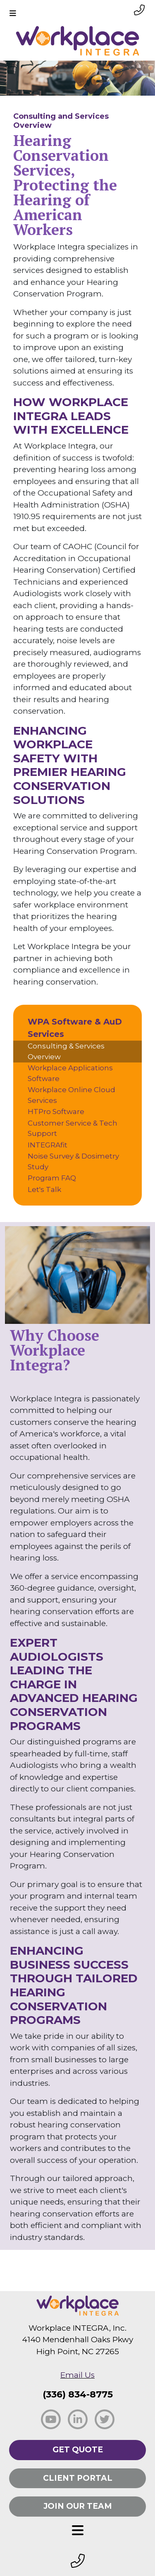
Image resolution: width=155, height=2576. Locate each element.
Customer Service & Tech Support (72, 1128)
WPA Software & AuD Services (75, 1028)
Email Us (77, 2375)
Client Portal (77, 2478)
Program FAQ (52, 1178)
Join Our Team (77, 2506)
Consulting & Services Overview (66, 1051)
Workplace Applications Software (70, 1073)
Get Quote (77, 2449)
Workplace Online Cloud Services (71, 1095)
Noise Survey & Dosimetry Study (73, 1161)
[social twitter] (104, 2418)
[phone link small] (139, 10)
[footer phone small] (77, 2561)
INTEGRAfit (47, 1145)
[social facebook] (50, 2418)
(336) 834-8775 (78, 2394)
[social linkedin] (77, 2418)
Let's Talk (44, 1189)
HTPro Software (56, 1111)
